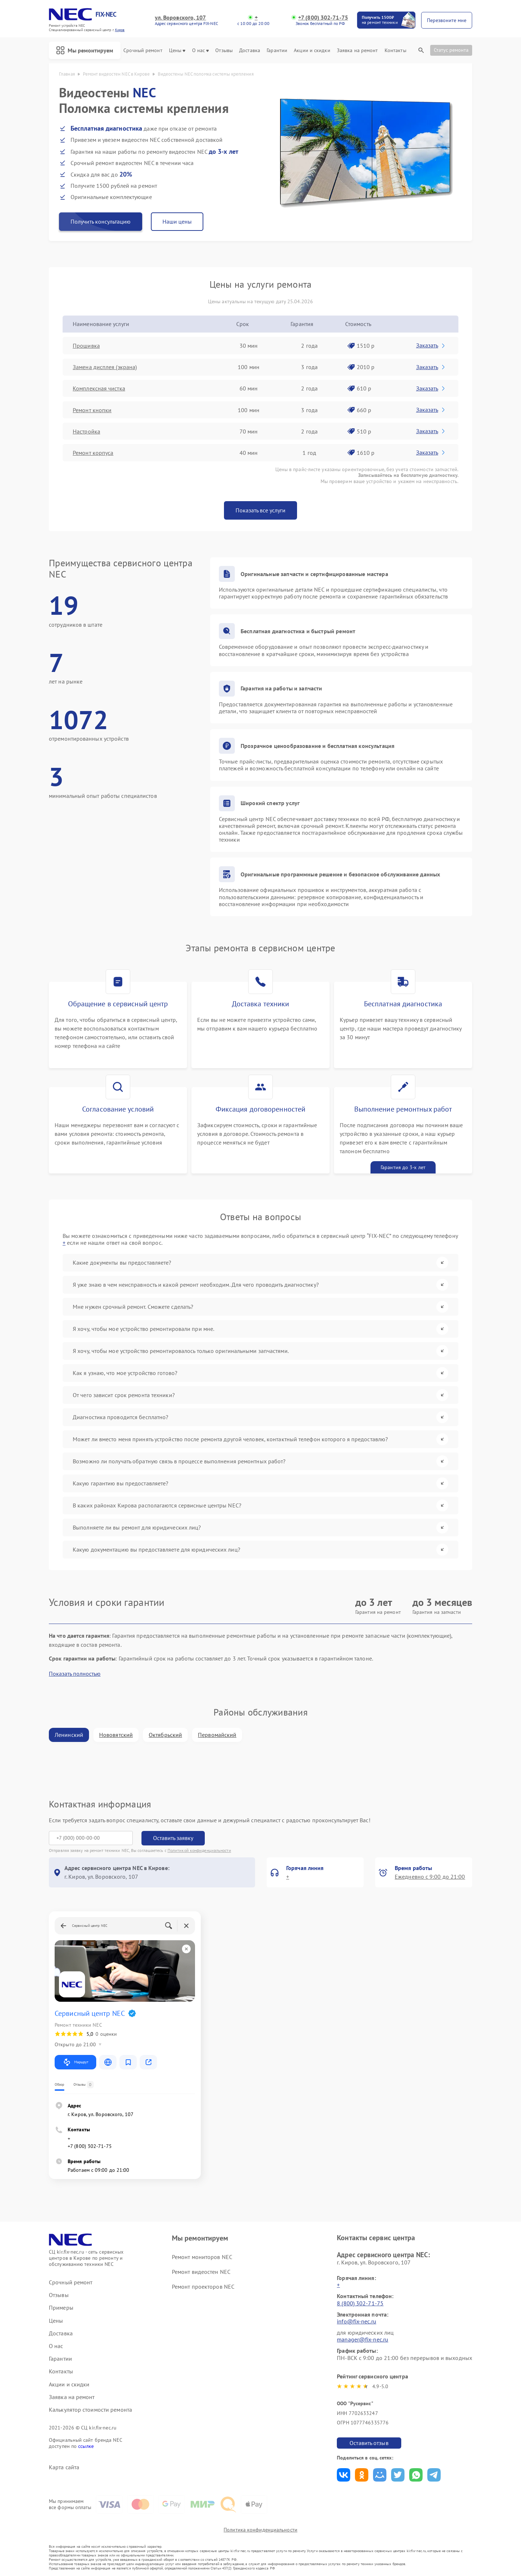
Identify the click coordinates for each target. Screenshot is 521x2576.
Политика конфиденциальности (260, 2529)
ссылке (86, 2446)
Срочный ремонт (142, 50)
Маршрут (75, 2062)
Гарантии (277, 50)
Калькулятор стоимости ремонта (90, 2409)
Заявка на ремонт (357, 50)
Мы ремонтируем (84, 50)
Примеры (61, 2307)
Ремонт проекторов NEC (203, 2286)
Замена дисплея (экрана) (105, 367)
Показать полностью (75, 1673)
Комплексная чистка (99, 388)
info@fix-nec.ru (356, 2321)
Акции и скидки (312, 50)
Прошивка (86, 345)
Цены (177, 50)
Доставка (249, 50)
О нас (200, 50)
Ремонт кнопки (92, 410)
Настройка (86, 431)
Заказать (431, 345)
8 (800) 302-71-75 (360, 2303)
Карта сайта (64, 2467)
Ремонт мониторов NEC (202, 2256)
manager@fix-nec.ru (362, 2339)
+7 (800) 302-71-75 (323, 17)
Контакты (395, 50)
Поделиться (343, 2475)
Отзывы (224, 50)
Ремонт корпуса (93, 452)
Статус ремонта (451, 50)
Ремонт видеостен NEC (201, 2271)
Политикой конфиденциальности (199, 1850)
